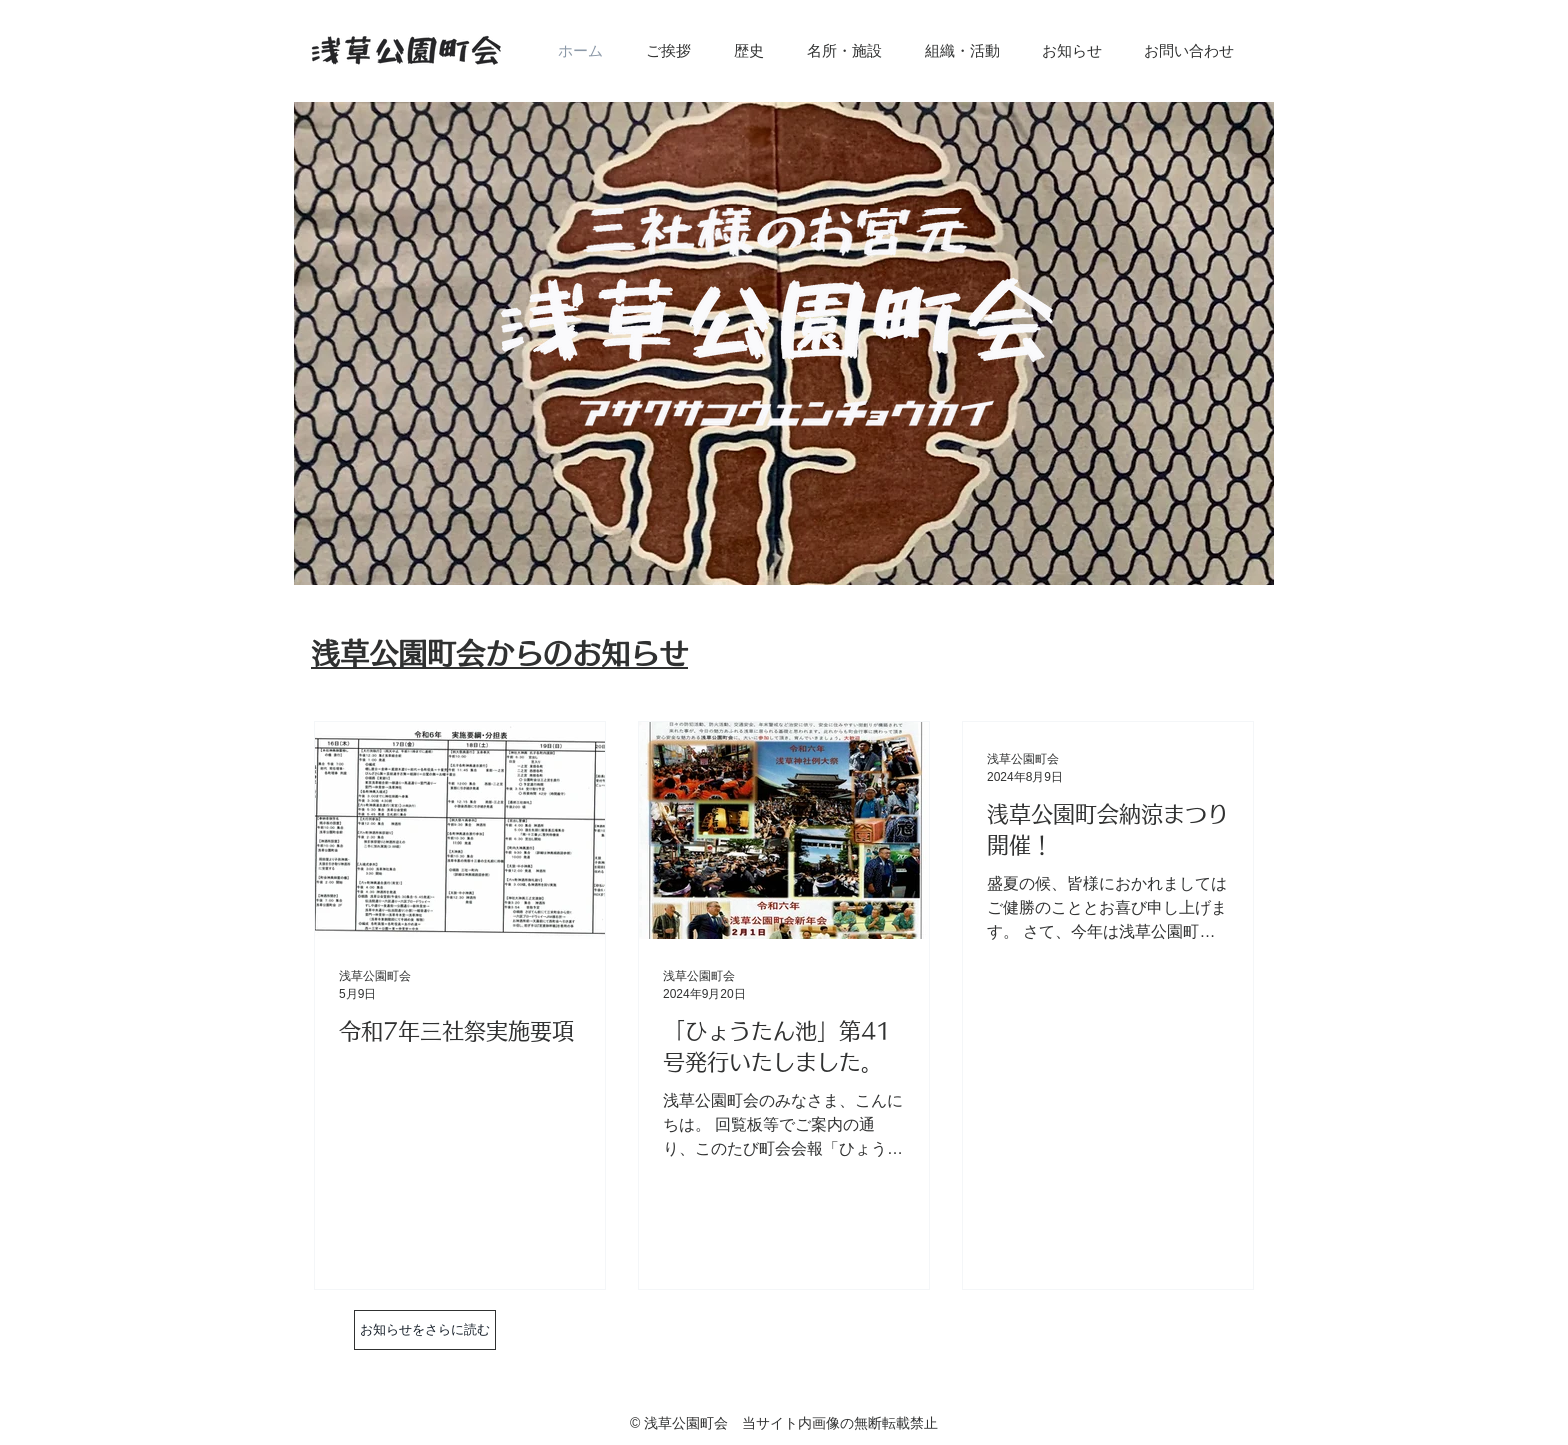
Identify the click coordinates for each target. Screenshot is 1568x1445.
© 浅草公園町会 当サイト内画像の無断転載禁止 (784, 1423)
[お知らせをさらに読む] (425, 1330)
